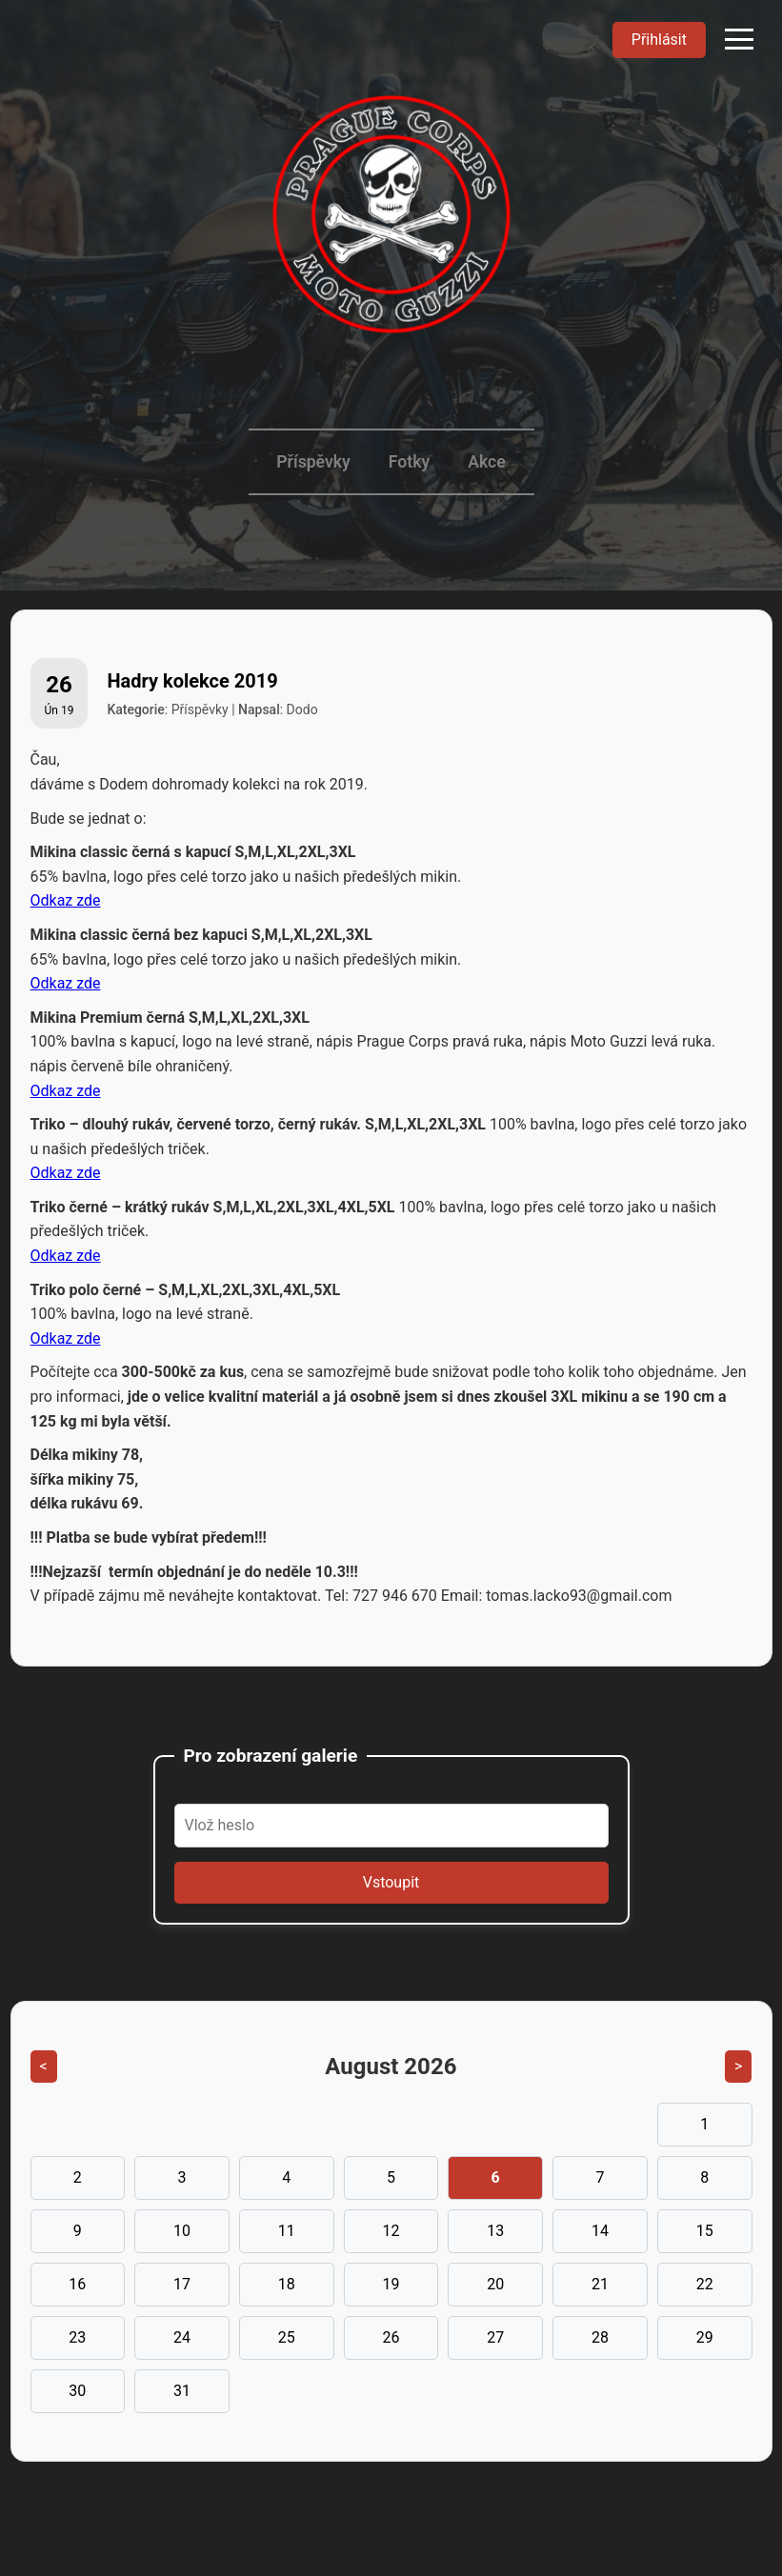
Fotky (409, 461)
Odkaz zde (65, 900)
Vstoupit (391, 1882)
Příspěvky (313, 461)
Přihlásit (659, 39)
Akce (487, 461)
